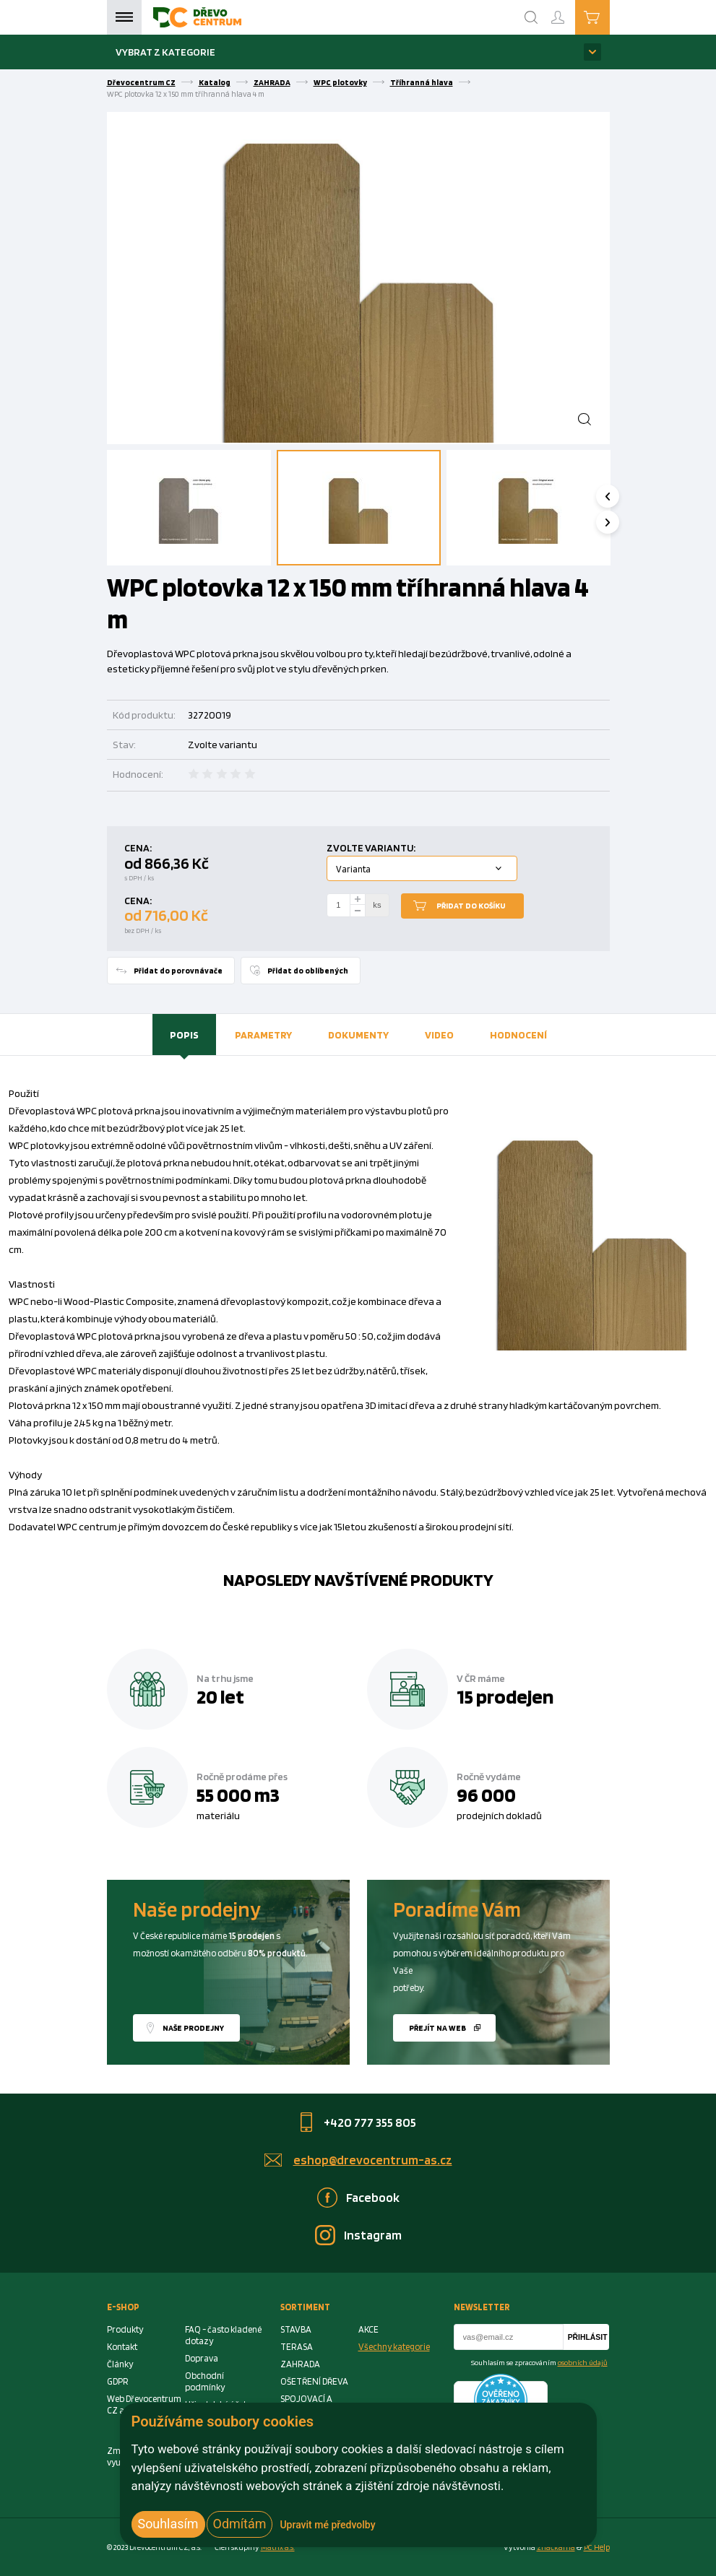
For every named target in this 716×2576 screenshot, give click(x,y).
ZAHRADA (272, 82)
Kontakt (122, 2346)
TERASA (296, 2346)
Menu (124, 17)
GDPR (118, 2381)
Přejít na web (437, 2028)
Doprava (201, 2358)
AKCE (368, 2329)
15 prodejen (505, 1696)
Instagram (373, 2234)
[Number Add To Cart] (339, 905)
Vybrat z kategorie (165, 51)
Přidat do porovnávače (178, 971)
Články (120, 2364)
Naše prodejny (193, 2028)
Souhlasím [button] (168, 2523)
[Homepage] (197, 17)
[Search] (531, 17)
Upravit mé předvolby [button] (327, 2525)
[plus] (357, 899)
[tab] (184, 1035)
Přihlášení (569, 11)
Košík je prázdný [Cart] (609, 16)
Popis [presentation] (184, 1034)
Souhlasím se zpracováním (539, 2362)
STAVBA (295, 2329)
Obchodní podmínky (205, 2381)
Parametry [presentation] (263, 1034)
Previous (617, 496)
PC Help (597, 2547)
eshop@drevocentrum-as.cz (372, 2159)
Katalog (214, 82)
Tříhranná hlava (421, 82)
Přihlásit (588, 2337)
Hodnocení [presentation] (518, 1034)
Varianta (353, 869)
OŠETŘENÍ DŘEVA (314, 2381)
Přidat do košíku (471, 906)
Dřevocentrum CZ (141, 82)
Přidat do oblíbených (307, 971)
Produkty (125, 2329)
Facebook (373, 2197)
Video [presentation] (439, 1034)
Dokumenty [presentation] (358, 1034)
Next (617, 522)
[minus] (357, 911)
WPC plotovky (340, 82)
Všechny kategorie (394, 2346)
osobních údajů (583, 2362)
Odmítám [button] (240, 2523)
